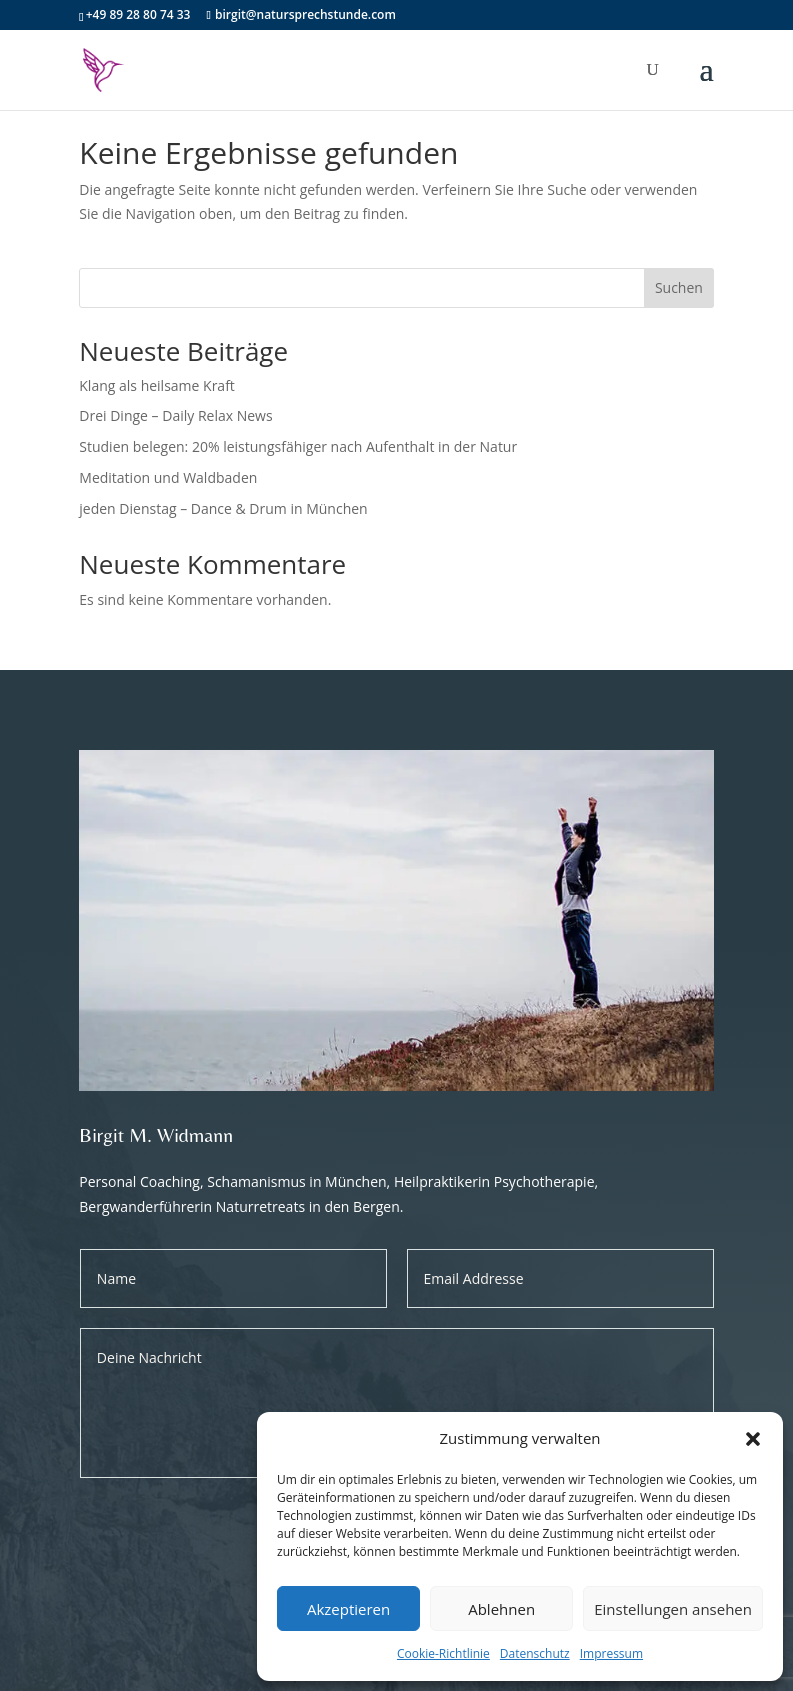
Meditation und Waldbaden (168, 477)
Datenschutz (535, 1653)
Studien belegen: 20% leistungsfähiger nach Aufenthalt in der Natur (298, 446)
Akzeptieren (348, 1609)
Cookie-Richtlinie (443, 1653)
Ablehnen (501, 1609)
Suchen (679, 287)
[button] (753, 1439)
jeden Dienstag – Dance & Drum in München (223, 508)
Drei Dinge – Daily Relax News (175, 415)
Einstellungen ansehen (673, 1609)
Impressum (611, 1653)
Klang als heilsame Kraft (157, 385)
